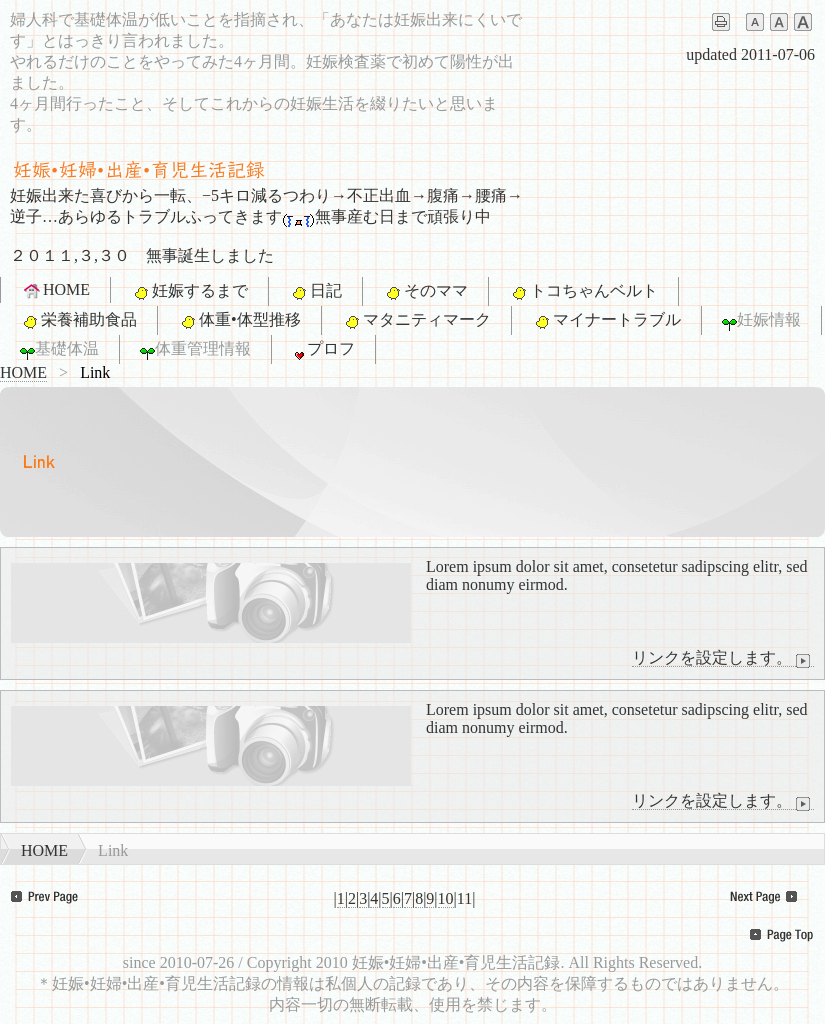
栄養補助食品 (78, 321)
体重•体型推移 (239, 321)
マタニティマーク (416, 321)
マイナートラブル (606, 321)
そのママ (425, 292)
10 (446, 898)
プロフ (323, 350)
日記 (315, 292)
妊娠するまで (189, 292)
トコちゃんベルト (583, 292)
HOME (55, 290)
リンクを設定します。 (723, 658)
